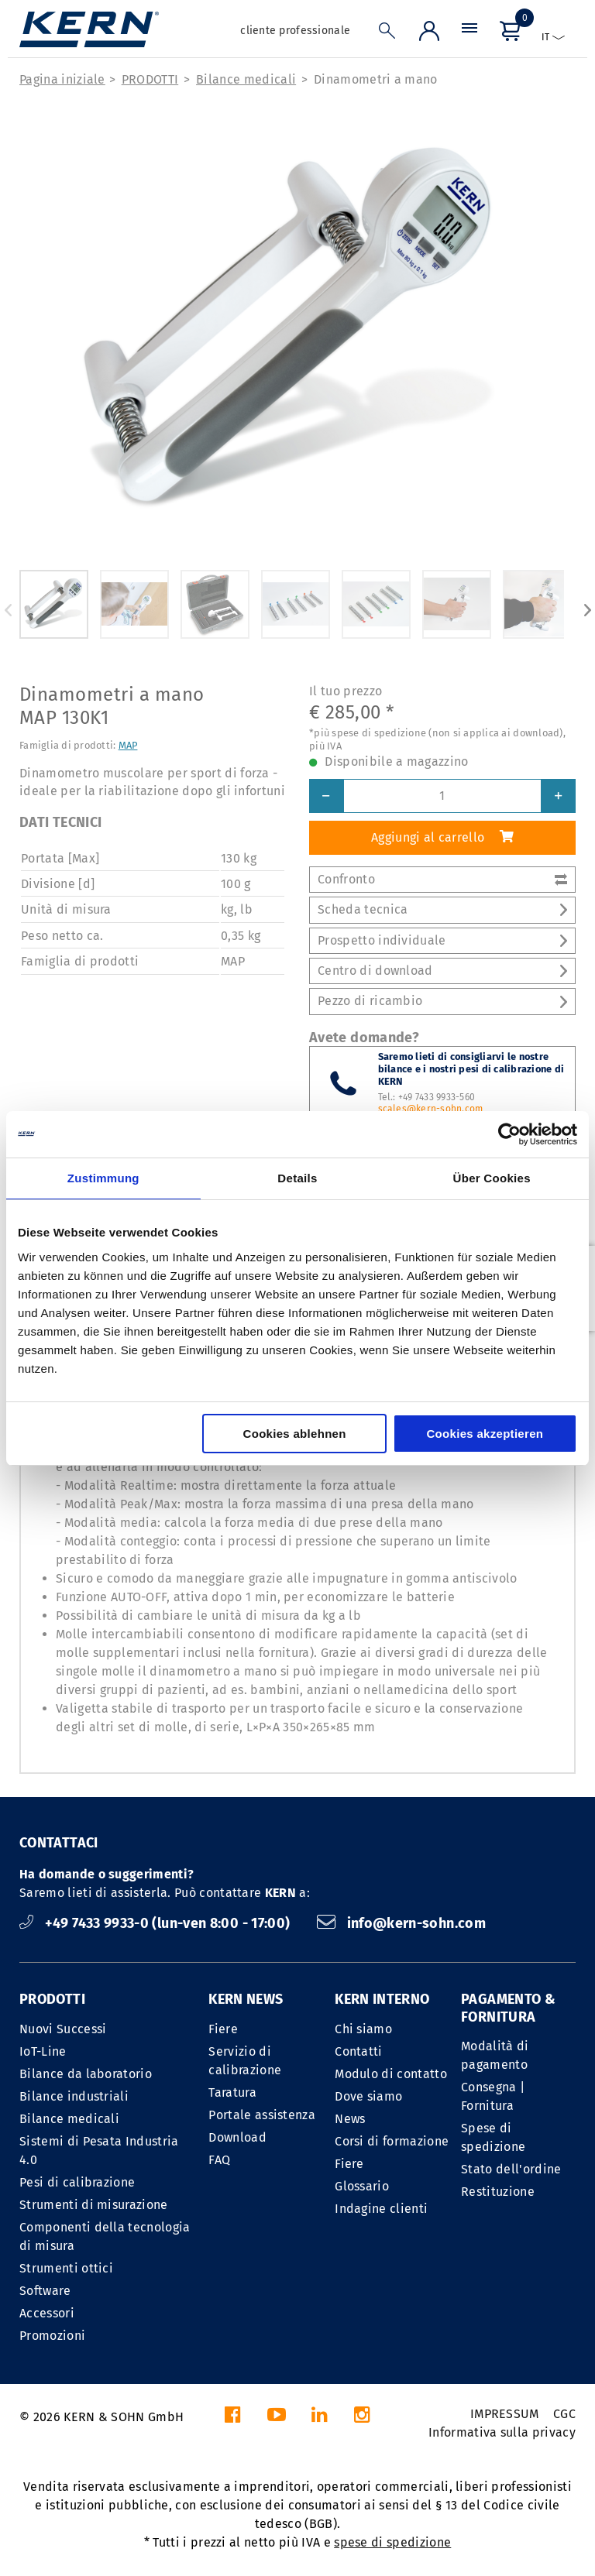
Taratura (232, 2092)
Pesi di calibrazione (77, 2182)
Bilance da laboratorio (85, 2074)
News (350, 2118)
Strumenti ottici (66, 2268)
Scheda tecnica (442, 909)
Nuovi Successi (62, 2029)
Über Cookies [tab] (492, 1178)
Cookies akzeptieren (484, 1433)
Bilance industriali (74, 2096)
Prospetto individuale (442, 940)
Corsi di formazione (392, 2141)
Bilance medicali (246, 79)
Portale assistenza (261, 2115)
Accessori (46, 2313)
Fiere (223, 2029)
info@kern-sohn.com (401, 1923)
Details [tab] (297, 1178)
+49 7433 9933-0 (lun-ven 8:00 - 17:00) (156, 1923)
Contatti (359, 2051)
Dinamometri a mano (376, 79)
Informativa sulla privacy (502, 2432)
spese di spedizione (392, 2542)
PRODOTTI (150, 79)
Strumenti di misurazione (93, 2204)
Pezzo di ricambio (442, 1000)
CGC (564, 2413)
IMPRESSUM (504, 2413)
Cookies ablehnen (294, 1433)
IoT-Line (43, 2051)
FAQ (219, 2159)
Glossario (362, 2186)
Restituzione (498, 2191)
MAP (128, 745)
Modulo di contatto (391, 2074)
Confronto (442, 879)
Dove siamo (368, 2096)
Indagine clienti (381, 2208)
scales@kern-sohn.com (430, 1108)
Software (45, 2290)
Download (237, 2137)
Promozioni (52, 2335)
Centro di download (442, 970)
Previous (7, 610)
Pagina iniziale (62, 79)
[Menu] (469, 34)
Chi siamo (363, 2029)
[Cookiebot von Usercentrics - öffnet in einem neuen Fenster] (509, 1134)
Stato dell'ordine (511, 2169)
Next (587, 610)
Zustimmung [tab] (103, 1178)
